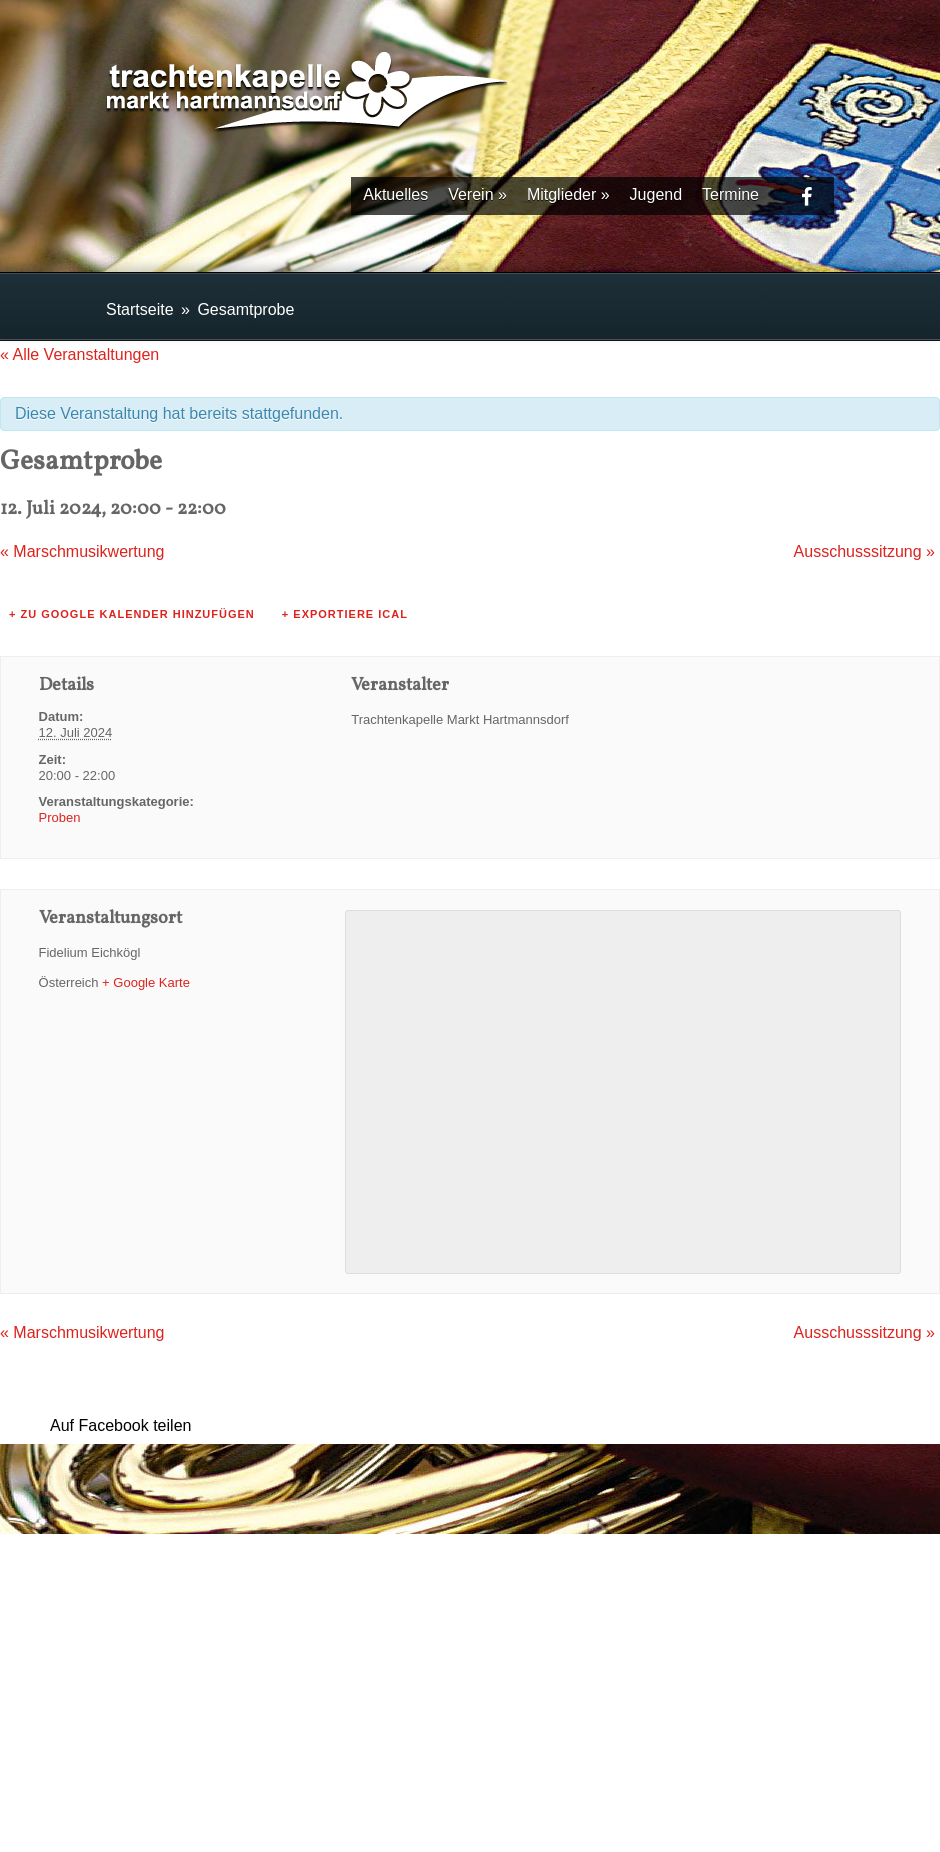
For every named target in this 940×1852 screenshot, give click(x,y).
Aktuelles (395, 194)
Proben (60, 817)
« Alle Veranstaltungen (79, 354)
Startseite (140, 309)
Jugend (656, 194)
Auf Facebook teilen (120, 1425)
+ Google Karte (146, 982)
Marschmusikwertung (82, 551)
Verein (477, 194)
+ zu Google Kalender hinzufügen (132, 614)
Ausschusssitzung (864, 551)
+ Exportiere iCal (345, 614)
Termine (730, 194)
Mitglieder (568, 194)
